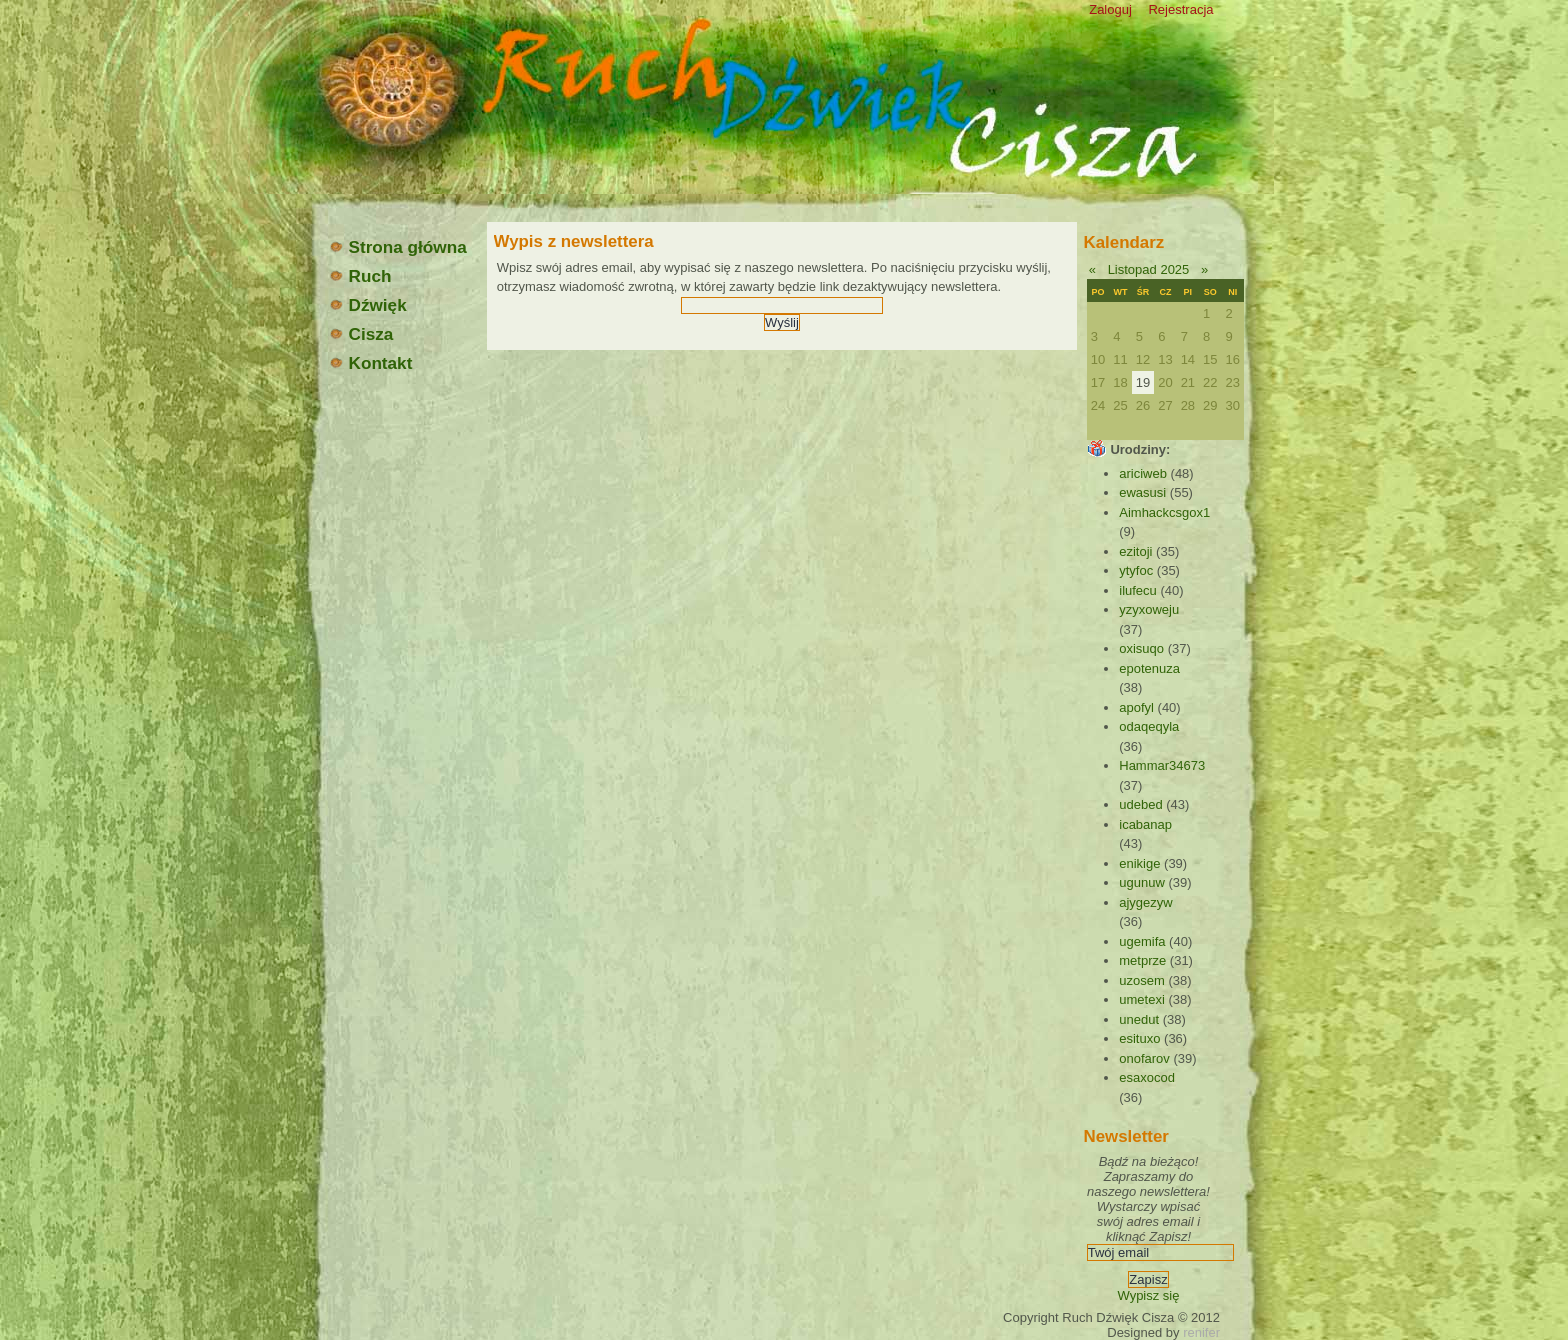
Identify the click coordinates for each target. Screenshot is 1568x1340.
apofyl (1136, 707)
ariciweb (1143, 473)
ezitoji (1135, 551)
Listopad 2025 (1149, 269)
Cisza (361, 334)
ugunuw (1142, 882)
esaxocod (1147, 1077)
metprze (1142, 960)
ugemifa (1142, 941)
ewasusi (1142, 492)
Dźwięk (367, 305)
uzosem (1142, 980)
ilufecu (1138, 590)
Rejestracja (1180, 9)
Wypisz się (1148, 1295)
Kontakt (370, 363)
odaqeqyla (1149, 726)
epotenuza (1149, 668)
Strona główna (397, 247)
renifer (1201, 1332)
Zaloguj (1110, 9)
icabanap (1145, 824)
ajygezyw (1145, 902)
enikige (1139, 863)
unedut (1139, 1019)
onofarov (1144, 1058)
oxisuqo (1141, 648)
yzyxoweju (1149, 609)
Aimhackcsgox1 (1164, 512)
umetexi (1142, 999)
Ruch (360, 276)
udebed (1140, 804)
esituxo (1139, 1038)
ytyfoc (1136, 570)
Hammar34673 (1162, 765)
